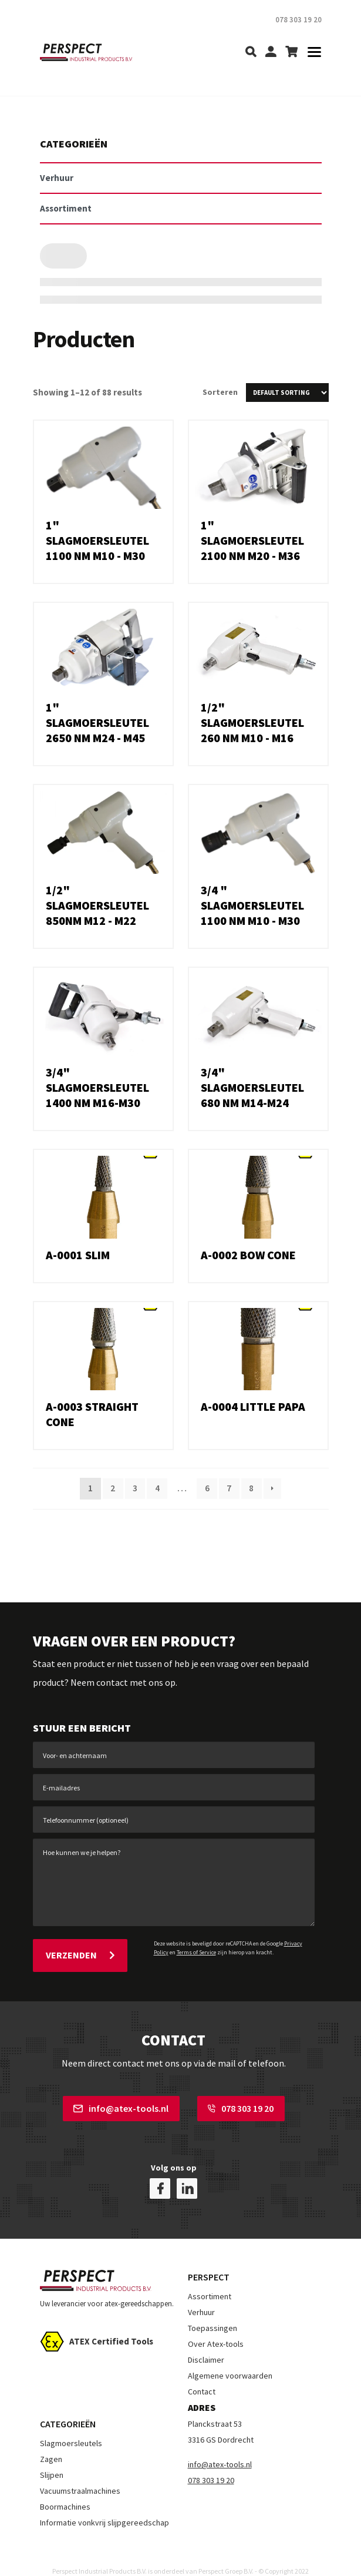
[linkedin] (187, 2171)
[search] (250, 53)
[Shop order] (287, 392)
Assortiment (209, 2278)
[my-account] (270, 53)
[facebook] (160, 2171)
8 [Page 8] (253, 1488)
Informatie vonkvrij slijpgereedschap (104, 2505)
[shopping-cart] (291, 53)
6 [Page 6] (207, 1488)
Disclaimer (206, 2342)
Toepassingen (212, 2310)
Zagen (51, 2441)
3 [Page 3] (133, 1488)
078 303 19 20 (241, 2104)
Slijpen (51, 2457)
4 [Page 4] (156, 1488)
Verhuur (201, 2294)
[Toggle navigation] (311, 52)
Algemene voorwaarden (230, 2358)
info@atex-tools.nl (120, 2104)
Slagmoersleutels (71, 2425)
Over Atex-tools (216, 2326)
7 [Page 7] (230, 1488)
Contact (201, 2374)
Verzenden (80, 1953)
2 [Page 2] (111, 1488)
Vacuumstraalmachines (80, 2473)
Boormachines (65, 2489)
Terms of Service (196, 1952)
